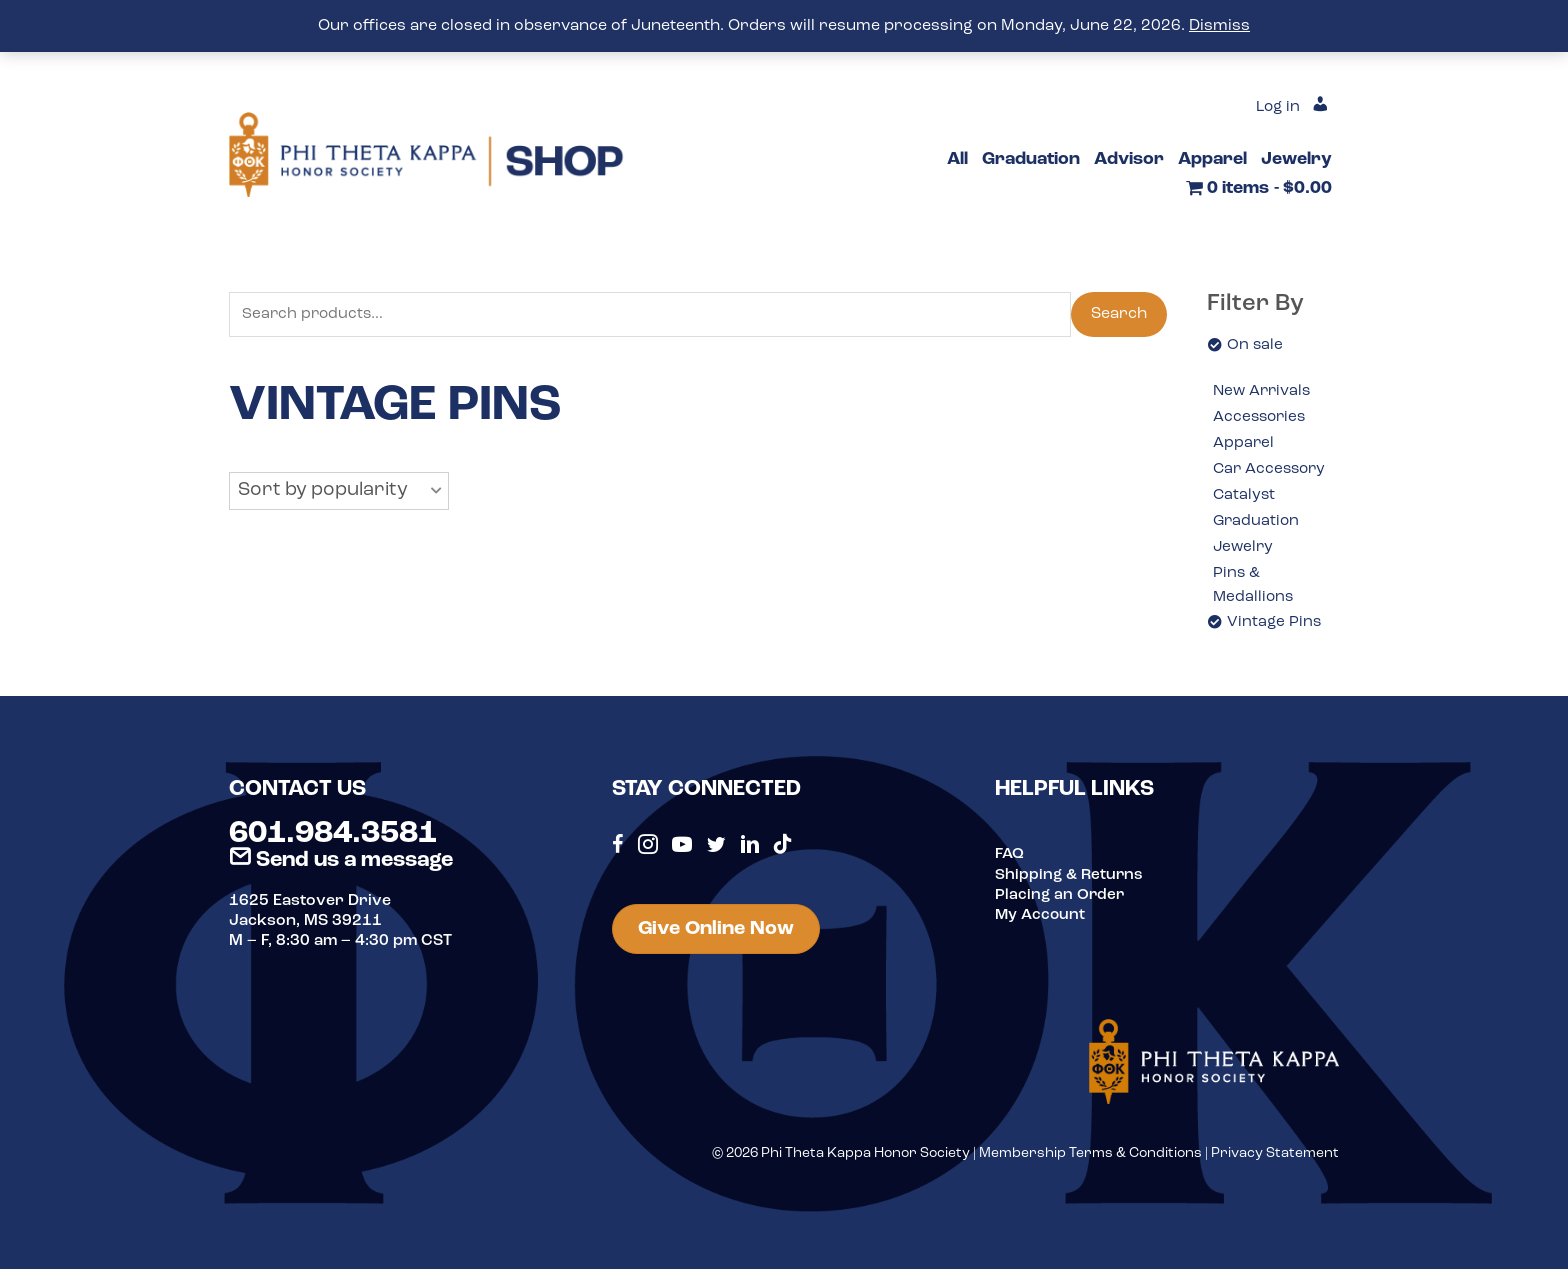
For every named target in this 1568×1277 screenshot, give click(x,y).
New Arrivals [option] (1264, 392)
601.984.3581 (333, 843)
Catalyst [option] (1245, 498)
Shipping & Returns (1070, 883)
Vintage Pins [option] (1275, 630)
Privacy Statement (1275, 1162)
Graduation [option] (1257, 525)
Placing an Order (1061, 903)
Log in (1275, 107)
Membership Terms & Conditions (1090, 1162)
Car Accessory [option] (1272, 472)
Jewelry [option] (1244, 552)
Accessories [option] (1261, 418)
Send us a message (341, 868)
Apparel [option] (1244, 445)
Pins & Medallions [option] (1254, 592)
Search (1119, 315)
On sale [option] (1255, 345)
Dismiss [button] (1219, 26)
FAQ (1010, 863)
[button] (339, 492)
